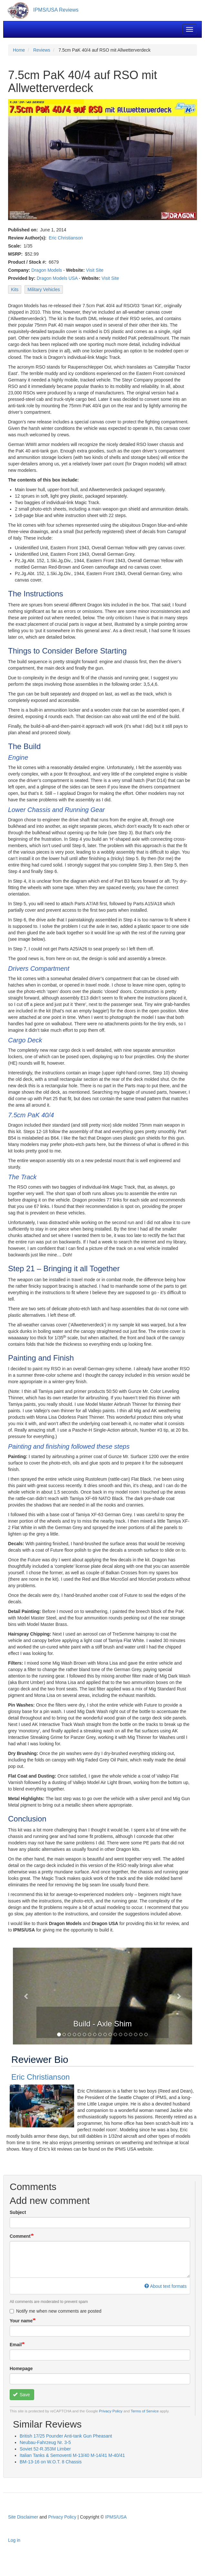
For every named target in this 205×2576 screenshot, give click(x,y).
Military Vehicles (43, 289)
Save (21, 2394)
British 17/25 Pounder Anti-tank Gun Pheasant (66, 2436)
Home (19, 50)
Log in (14, 2540)
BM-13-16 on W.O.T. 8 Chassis (51, 2461)
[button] (26, 1996)
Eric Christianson (66, 237)
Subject (18, 2212)
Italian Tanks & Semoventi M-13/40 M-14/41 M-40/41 (72, 2455)
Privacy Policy (110, 2411)
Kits (14, 289)
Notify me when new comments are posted (56, 2311)
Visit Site (94, 270)
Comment (20, 2236)
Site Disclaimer (23, 2517)
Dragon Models (46, 270)
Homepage (21, 2368)
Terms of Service (145, 2411)
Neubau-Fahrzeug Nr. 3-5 (45, 2442)
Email (16, 2344)
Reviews (41, 50)
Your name (21, 2320)
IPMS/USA (116, 2517)
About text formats (165, 2286)
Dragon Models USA (57, 278)
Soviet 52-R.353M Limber (45, 2448)
